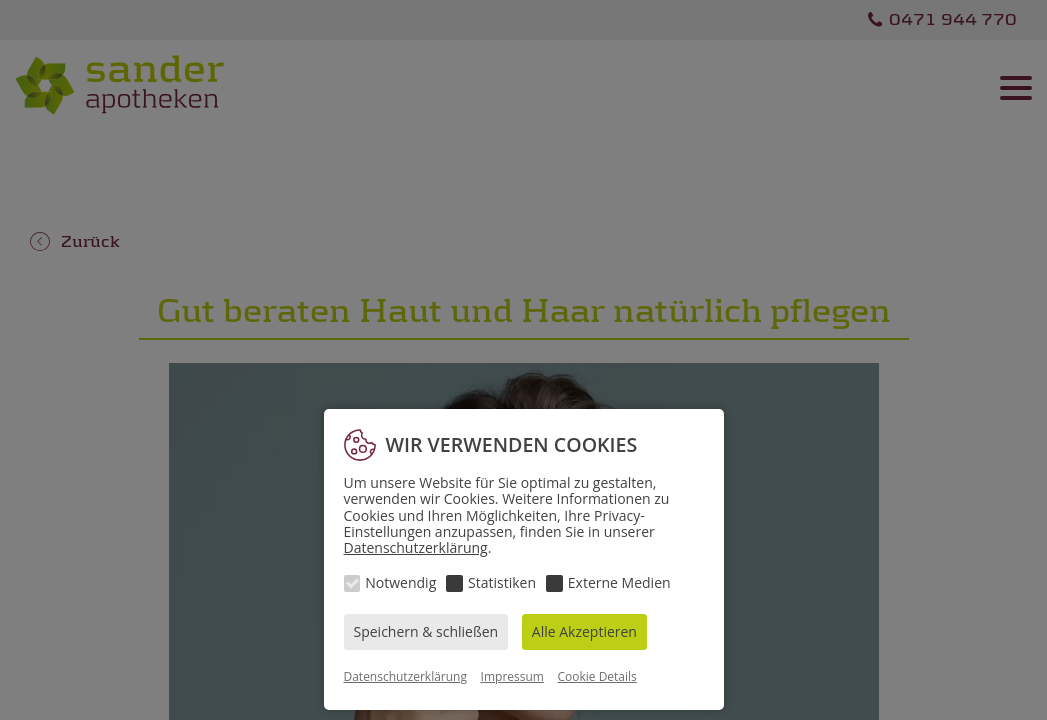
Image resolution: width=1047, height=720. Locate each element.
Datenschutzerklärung (416, 547)
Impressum (512, 676)
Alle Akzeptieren (584, 631)
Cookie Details (597, 676)
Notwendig (400, 582)
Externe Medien (619, 582)
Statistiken (502, 582)
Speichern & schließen (426, 631)
